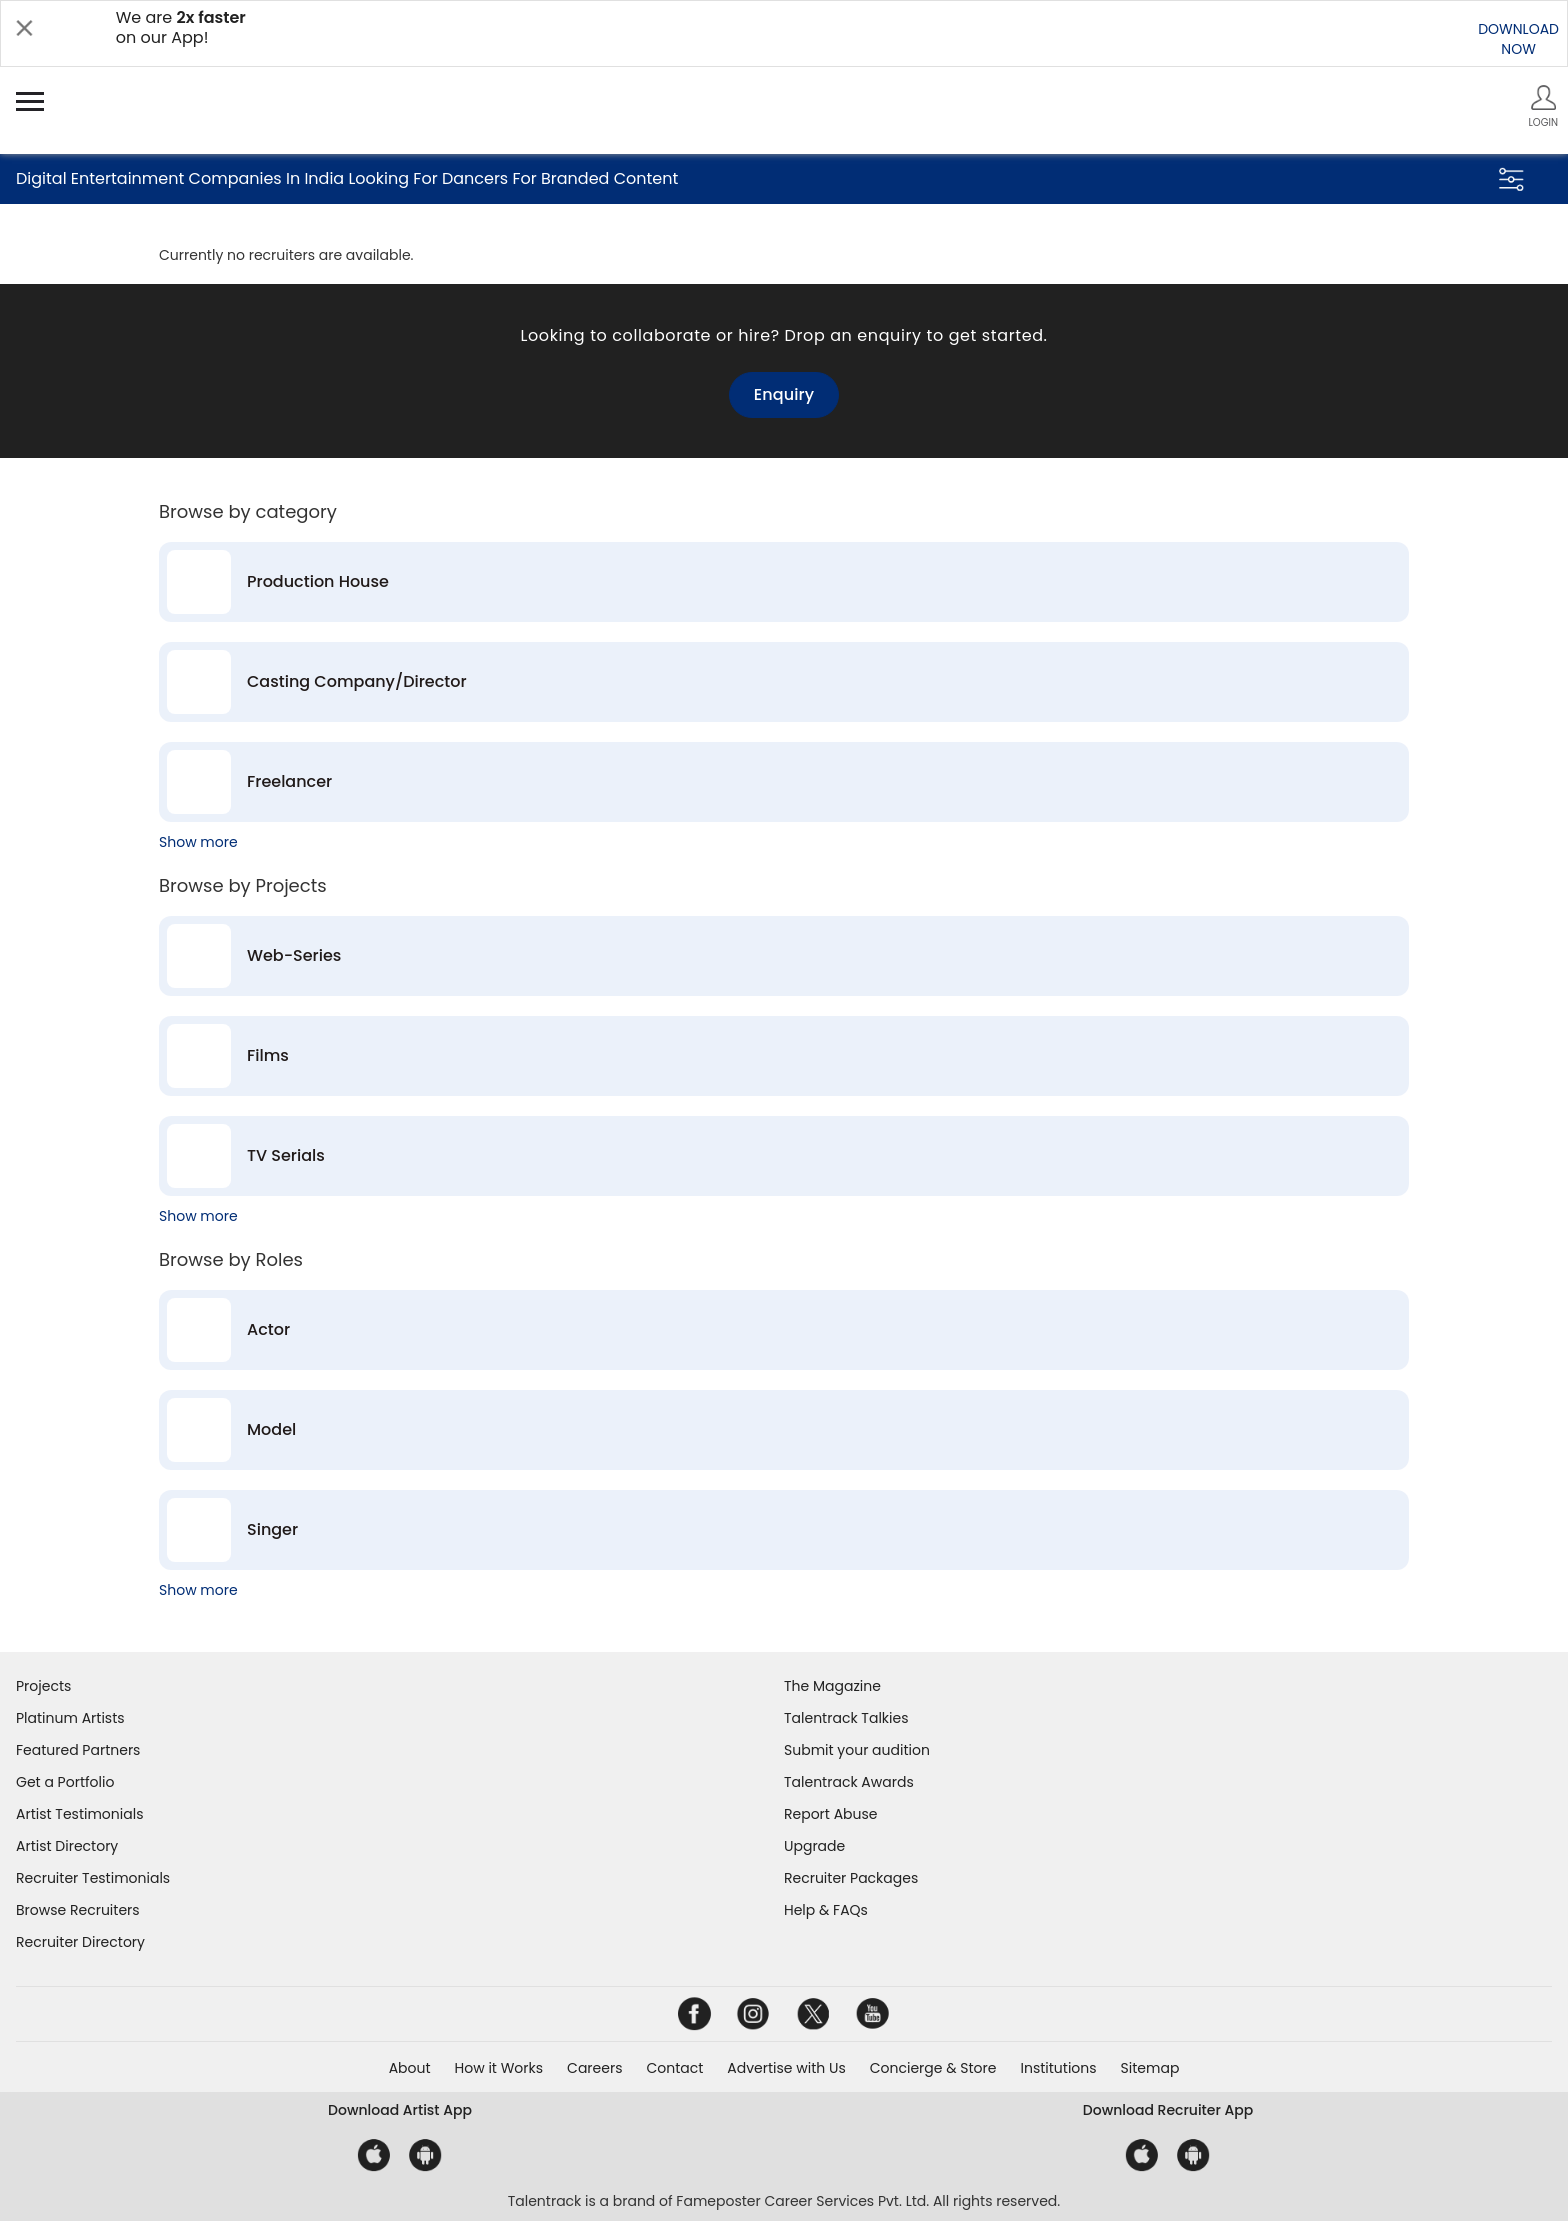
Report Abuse (831, 1814)
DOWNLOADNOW (1518, 39)
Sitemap (1150, 2068)
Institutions (1058, 2068)
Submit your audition (857, 1750)
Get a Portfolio (65, 1782)
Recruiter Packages (851, 1878)
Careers (594, 2068)
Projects (43, 1686)
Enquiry (784, 394)
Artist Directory (67, 1846)
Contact (674, 2068)
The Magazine (832, 1686)
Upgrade (814, 1846)
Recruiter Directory (80, 1942)
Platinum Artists (70, 1718)
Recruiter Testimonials (93, 1878)
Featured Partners (78, 1750)
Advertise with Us (786, 2068)
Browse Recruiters (78, 1910)
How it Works (499, 2068)
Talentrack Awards (849, 1782)
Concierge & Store (933, 2068)
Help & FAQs (826, 1910)
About (410, 2068)
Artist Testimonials (79, 1814)
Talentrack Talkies (846, 1718)
